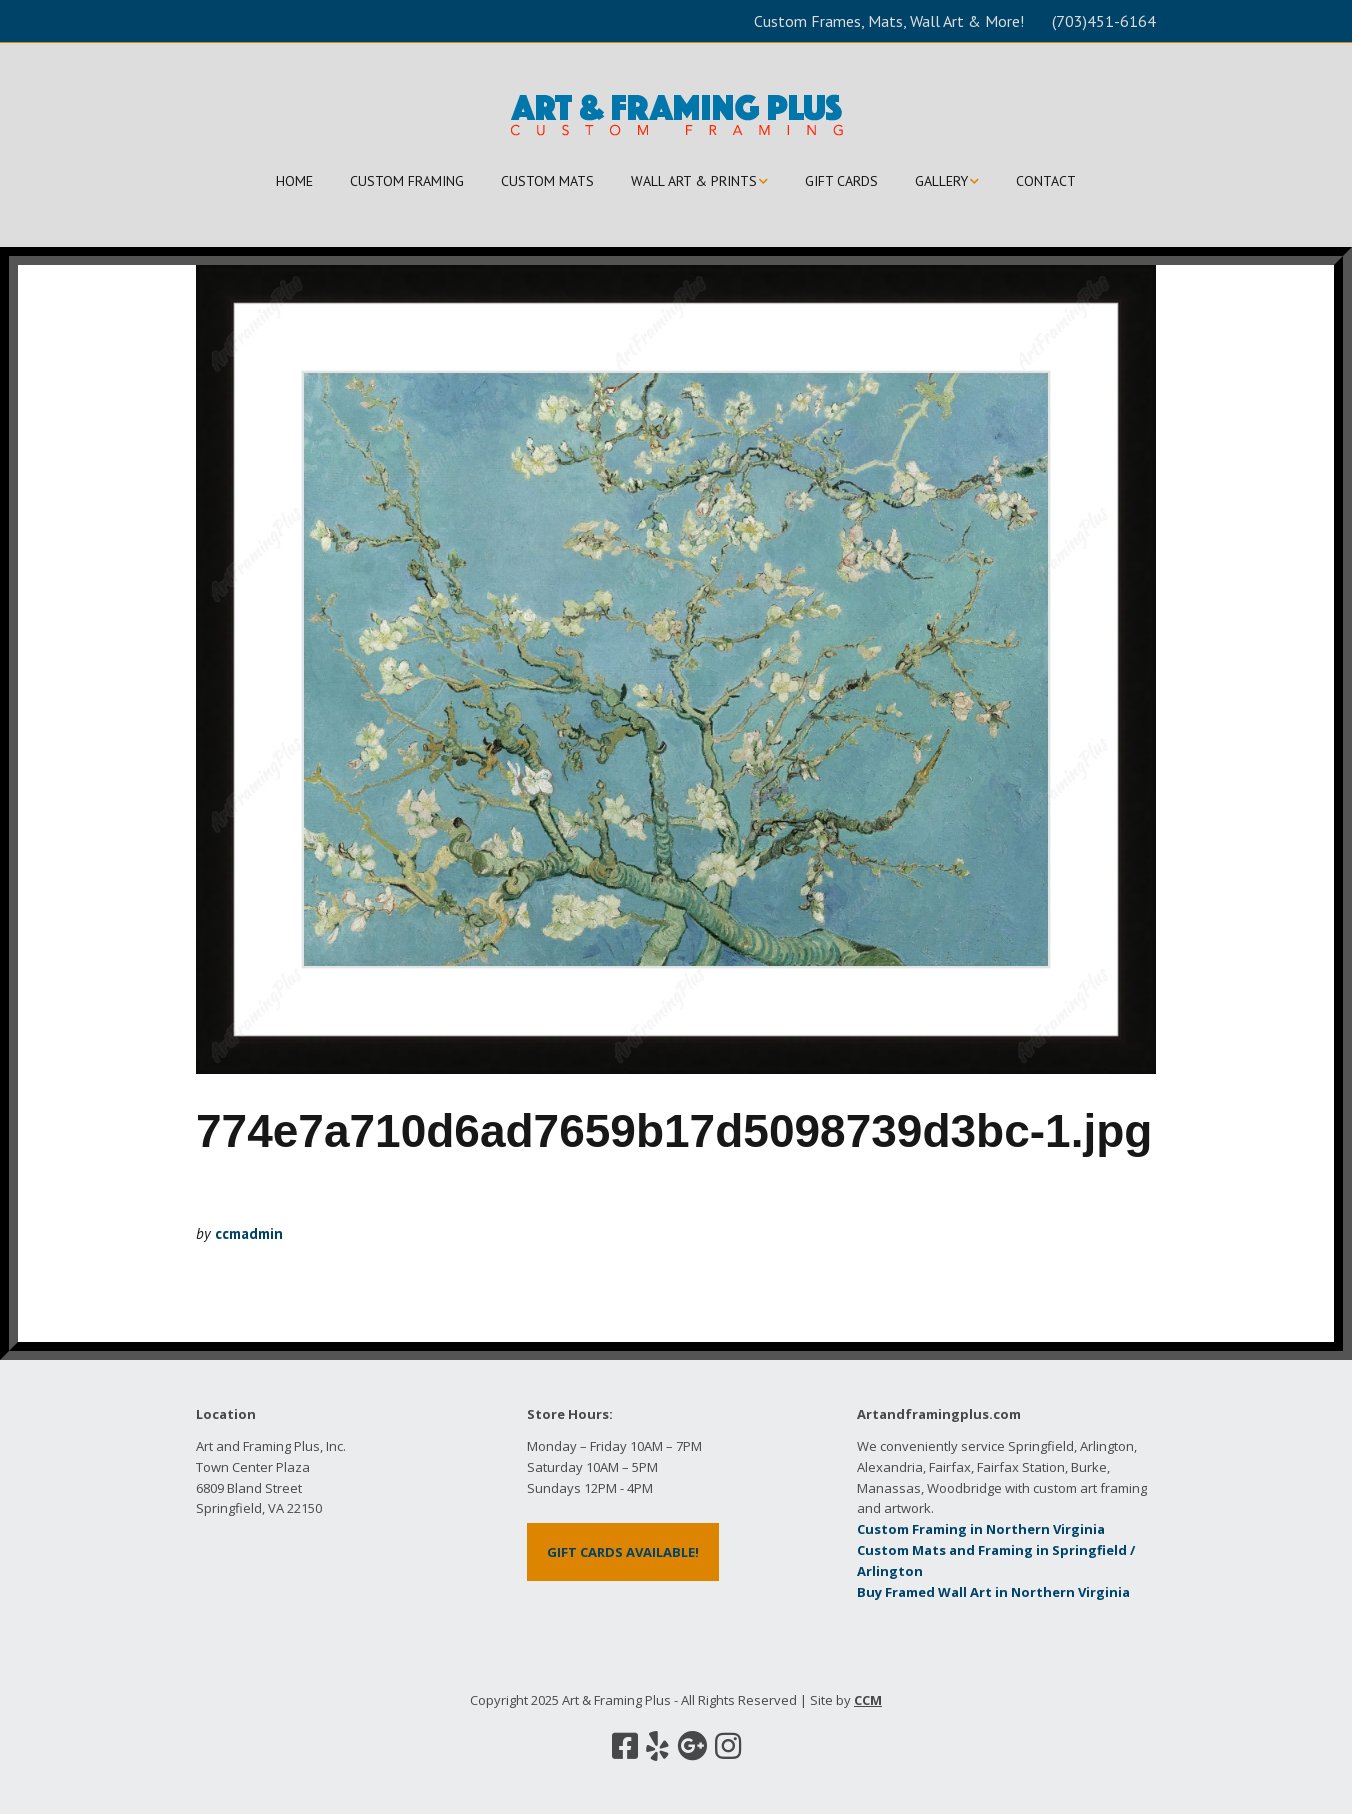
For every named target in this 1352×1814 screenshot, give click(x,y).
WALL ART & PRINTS (694, 181)
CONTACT (1046, 181)
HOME (294, 181)
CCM (868, 1700)
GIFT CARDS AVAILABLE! (623, 1552)
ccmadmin (249, 1233)
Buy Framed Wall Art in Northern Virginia (993, 1592)
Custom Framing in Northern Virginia (981, 1529)
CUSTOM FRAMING (407, 181)
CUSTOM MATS (547, 181)
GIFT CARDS (841, 181)
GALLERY (941, 181)
